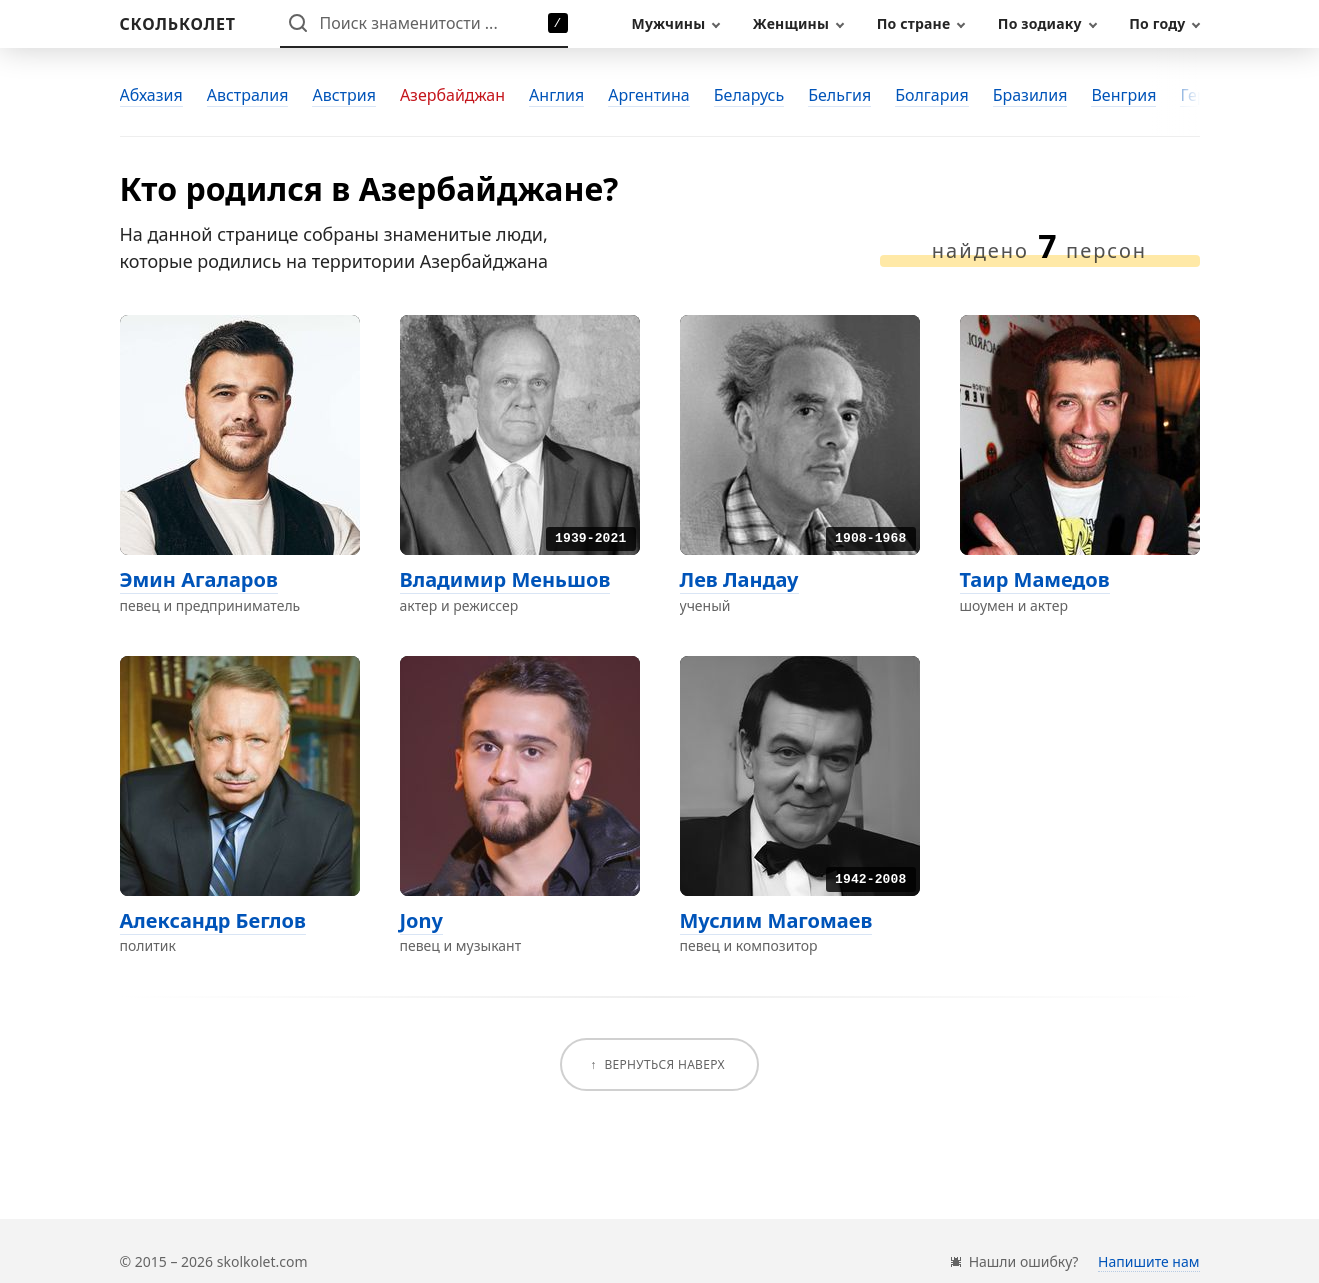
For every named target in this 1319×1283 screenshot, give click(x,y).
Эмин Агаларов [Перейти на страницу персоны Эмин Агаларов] (199, 579)
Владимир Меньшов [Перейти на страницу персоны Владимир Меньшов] (505, 579)
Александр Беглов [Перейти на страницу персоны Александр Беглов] (213, 920)
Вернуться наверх (664, 1064)
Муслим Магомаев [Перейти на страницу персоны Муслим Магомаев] (776, 920)
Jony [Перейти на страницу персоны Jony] (422, 920)
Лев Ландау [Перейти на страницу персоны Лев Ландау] (739, 579)
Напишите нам (1148, 1261)
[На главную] (178, 24)
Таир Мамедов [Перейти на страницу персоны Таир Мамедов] (1035, 579)
